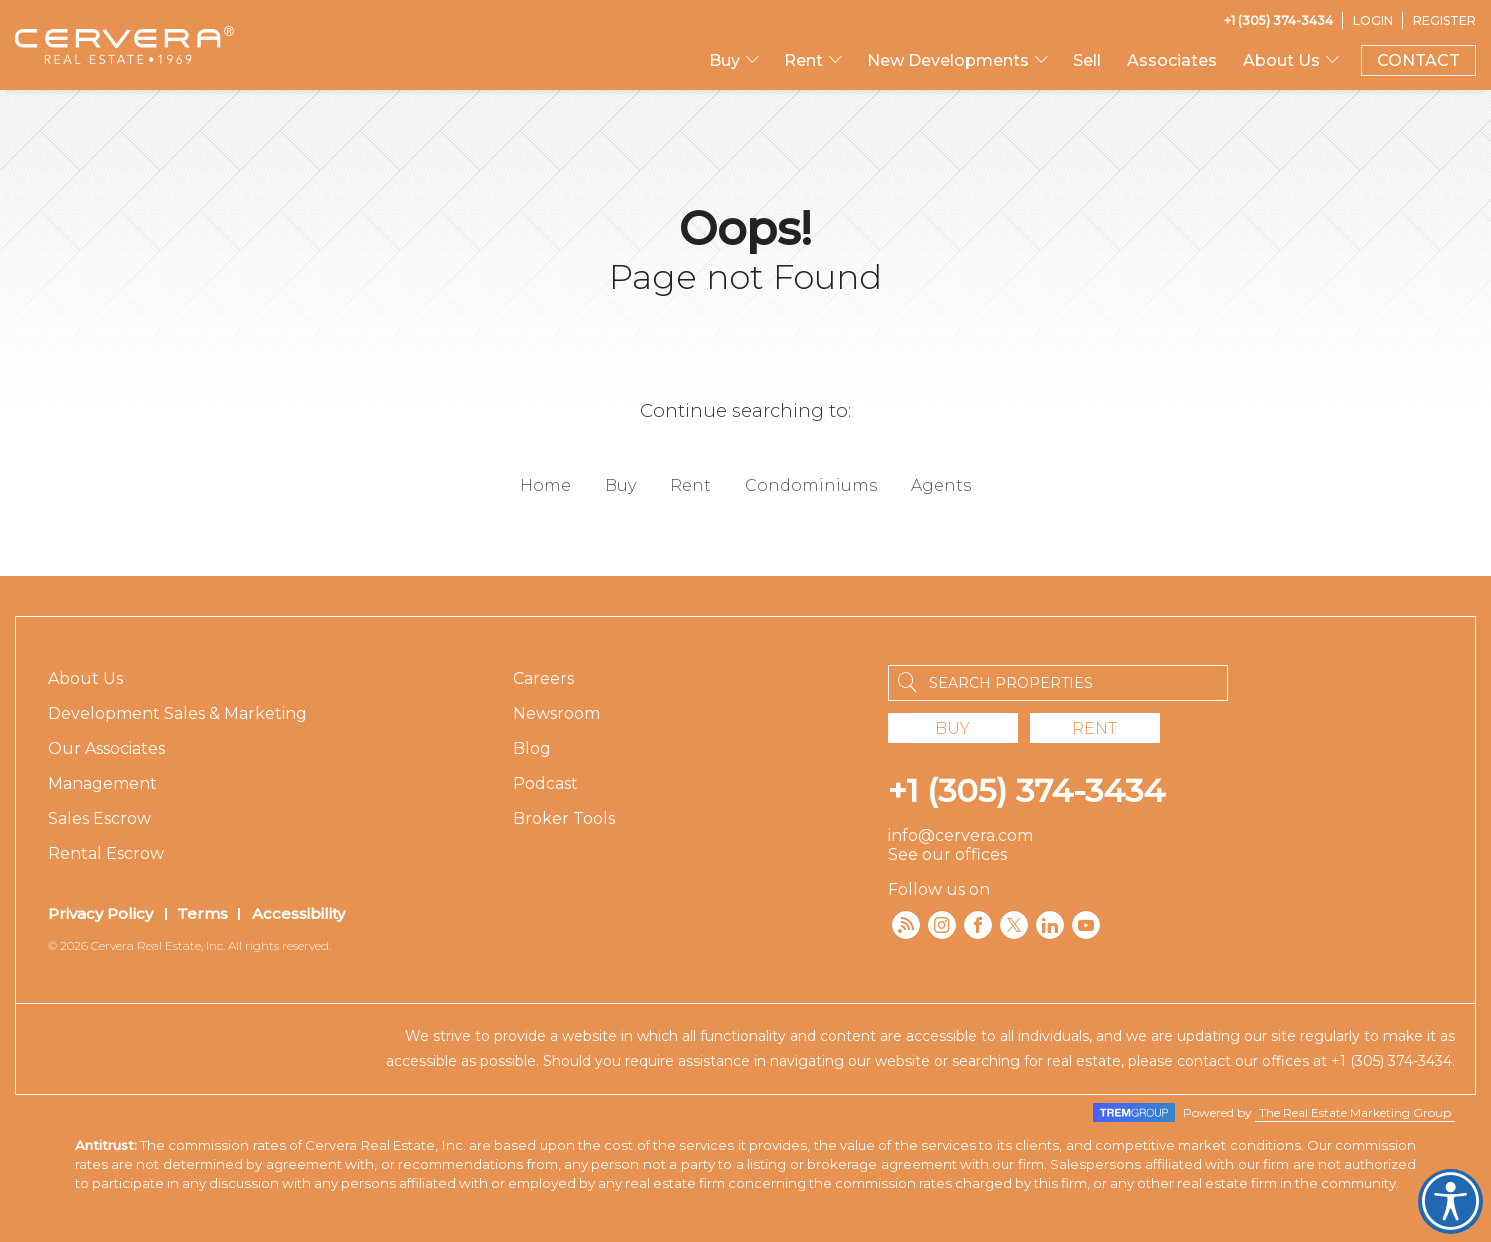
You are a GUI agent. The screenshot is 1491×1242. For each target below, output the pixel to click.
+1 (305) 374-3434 (1026, 790)
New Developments (948, 60)
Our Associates (106, 748)
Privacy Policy (100, 913)
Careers (543, 678)
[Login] (1373, 20)
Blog (532, 748)
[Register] (1444, 20)
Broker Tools (564, 818)
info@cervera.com (960, 835)
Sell (1087, 60)
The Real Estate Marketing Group (1355, 1112)
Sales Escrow (99, 818)
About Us (1281, 60)
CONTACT (1418, 60)
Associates (1172, 60)
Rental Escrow (106, 853)
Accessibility (298, 913)
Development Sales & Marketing (177, 713)
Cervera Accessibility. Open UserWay (1450, 1201)
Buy (724, 60)
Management (102, 783)
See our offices (947, 854)
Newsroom (556, 713)
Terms (202, 913)
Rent (803, 60)
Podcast (545, 783)
